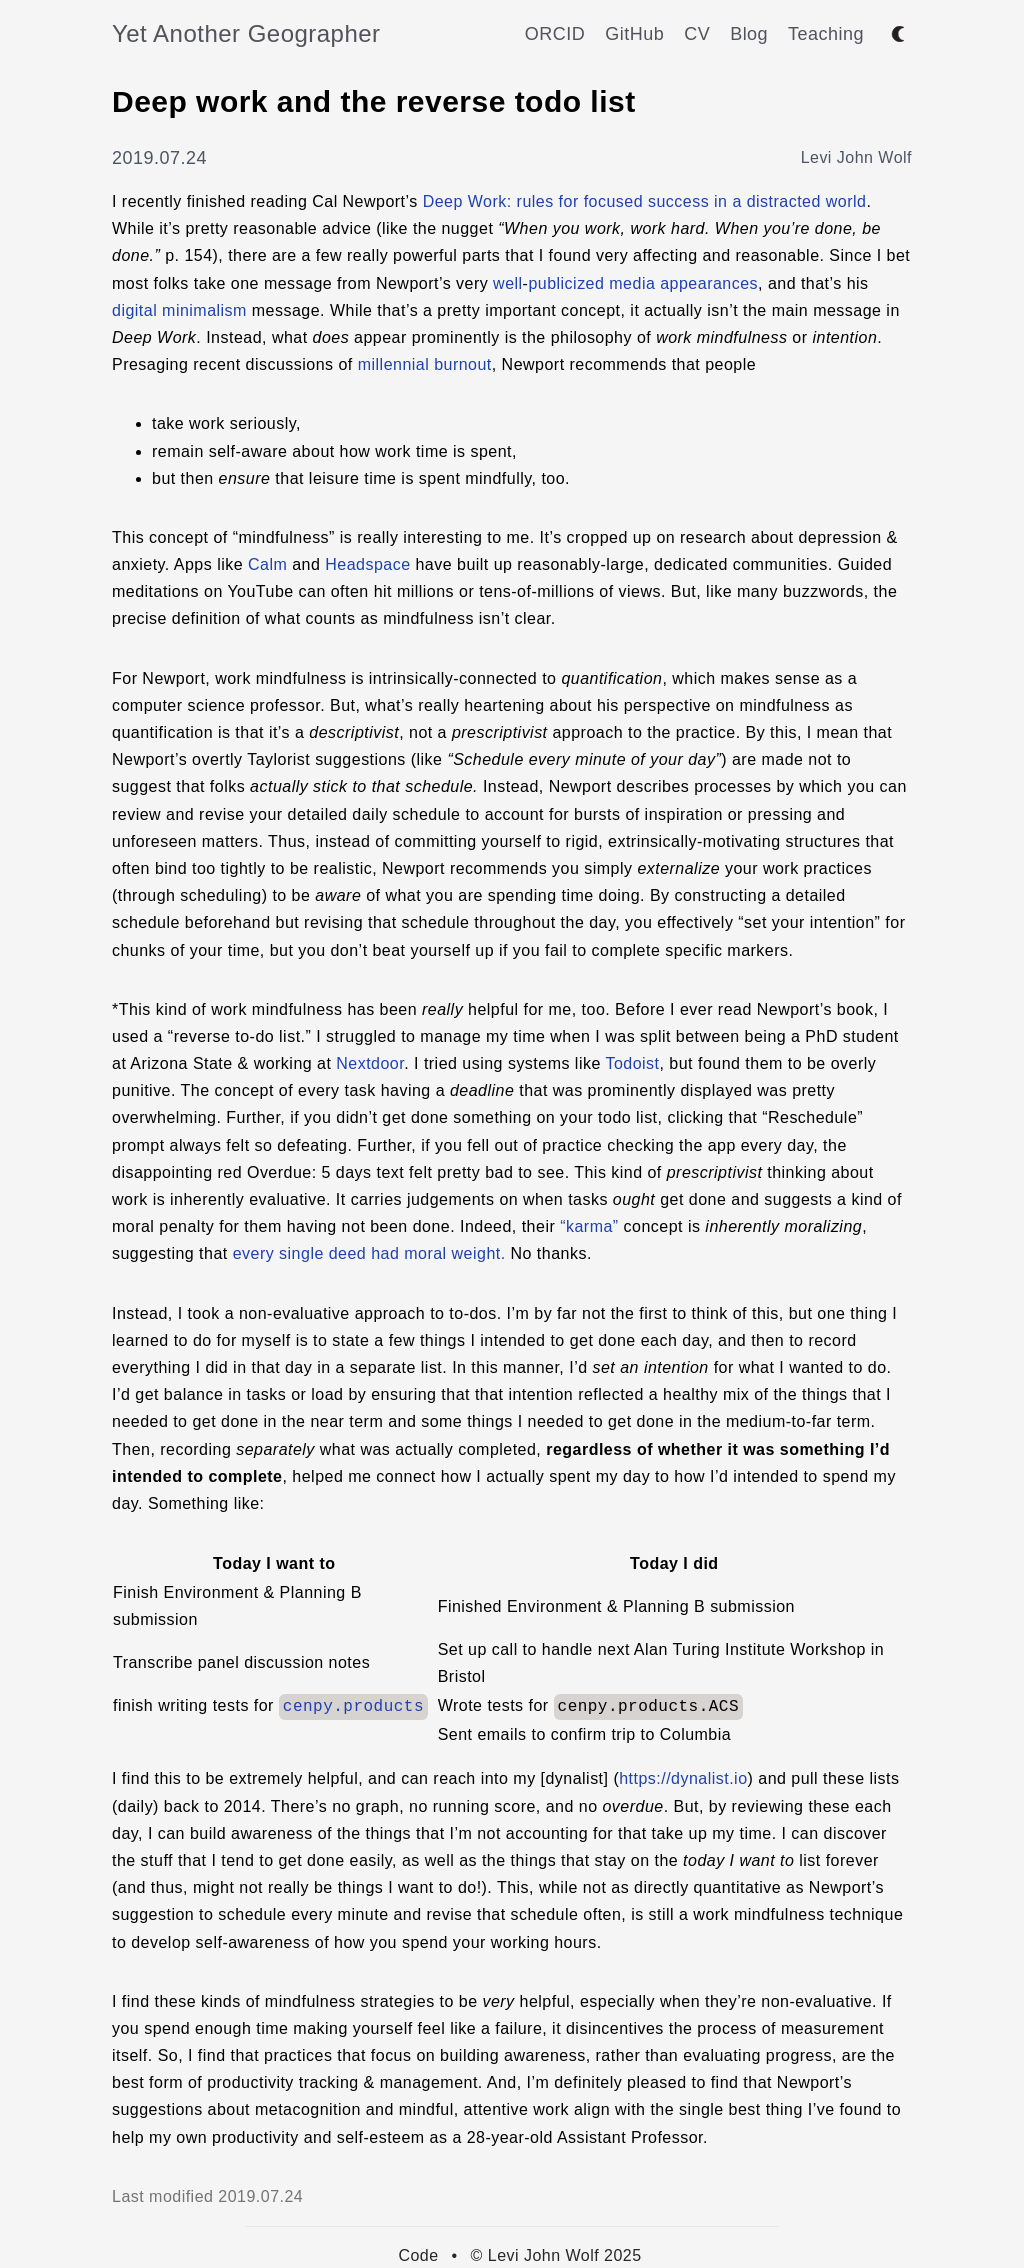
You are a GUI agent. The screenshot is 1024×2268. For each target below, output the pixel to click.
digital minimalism (179, 310)
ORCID (555, 34)
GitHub (634, 34)
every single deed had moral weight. (369, 1253)
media (632, 283)
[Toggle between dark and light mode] (898, 34)
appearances (709, 283)
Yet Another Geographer (246, 33)
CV (697, 34)
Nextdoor (370, 1063)
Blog (749, 34)
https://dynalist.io (683, 1778)
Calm (267, 564)
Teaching (826, 34)
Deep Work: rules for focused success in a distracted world (645, 201)
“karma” (589, 1226)
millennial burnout (425, 364)
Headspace (367, 564)
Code (418, 2255)
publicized (566, 283)
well (507, 283)
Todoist (632, 1063)
